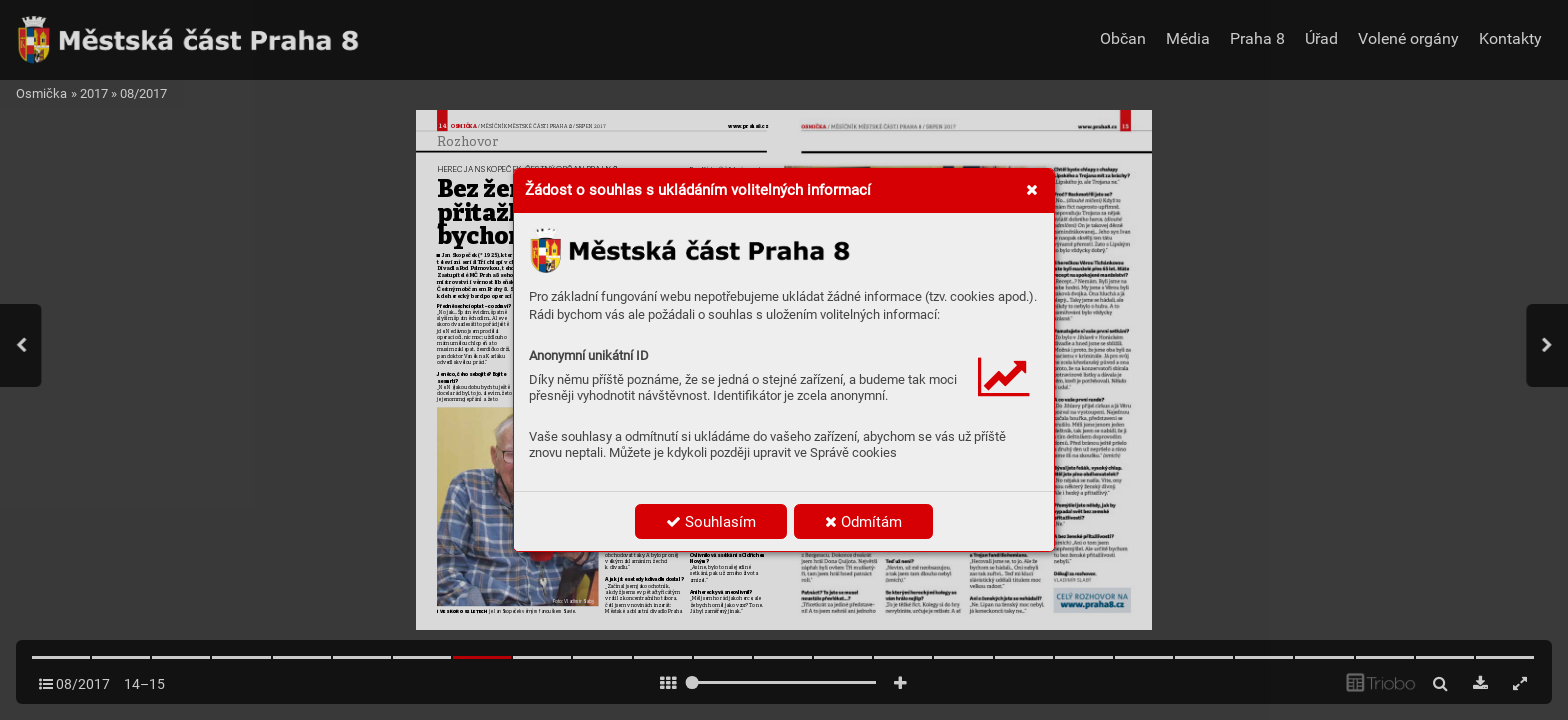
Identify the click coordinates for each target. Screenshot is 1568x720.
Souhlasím (711, 522)
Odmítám (863, 522)
